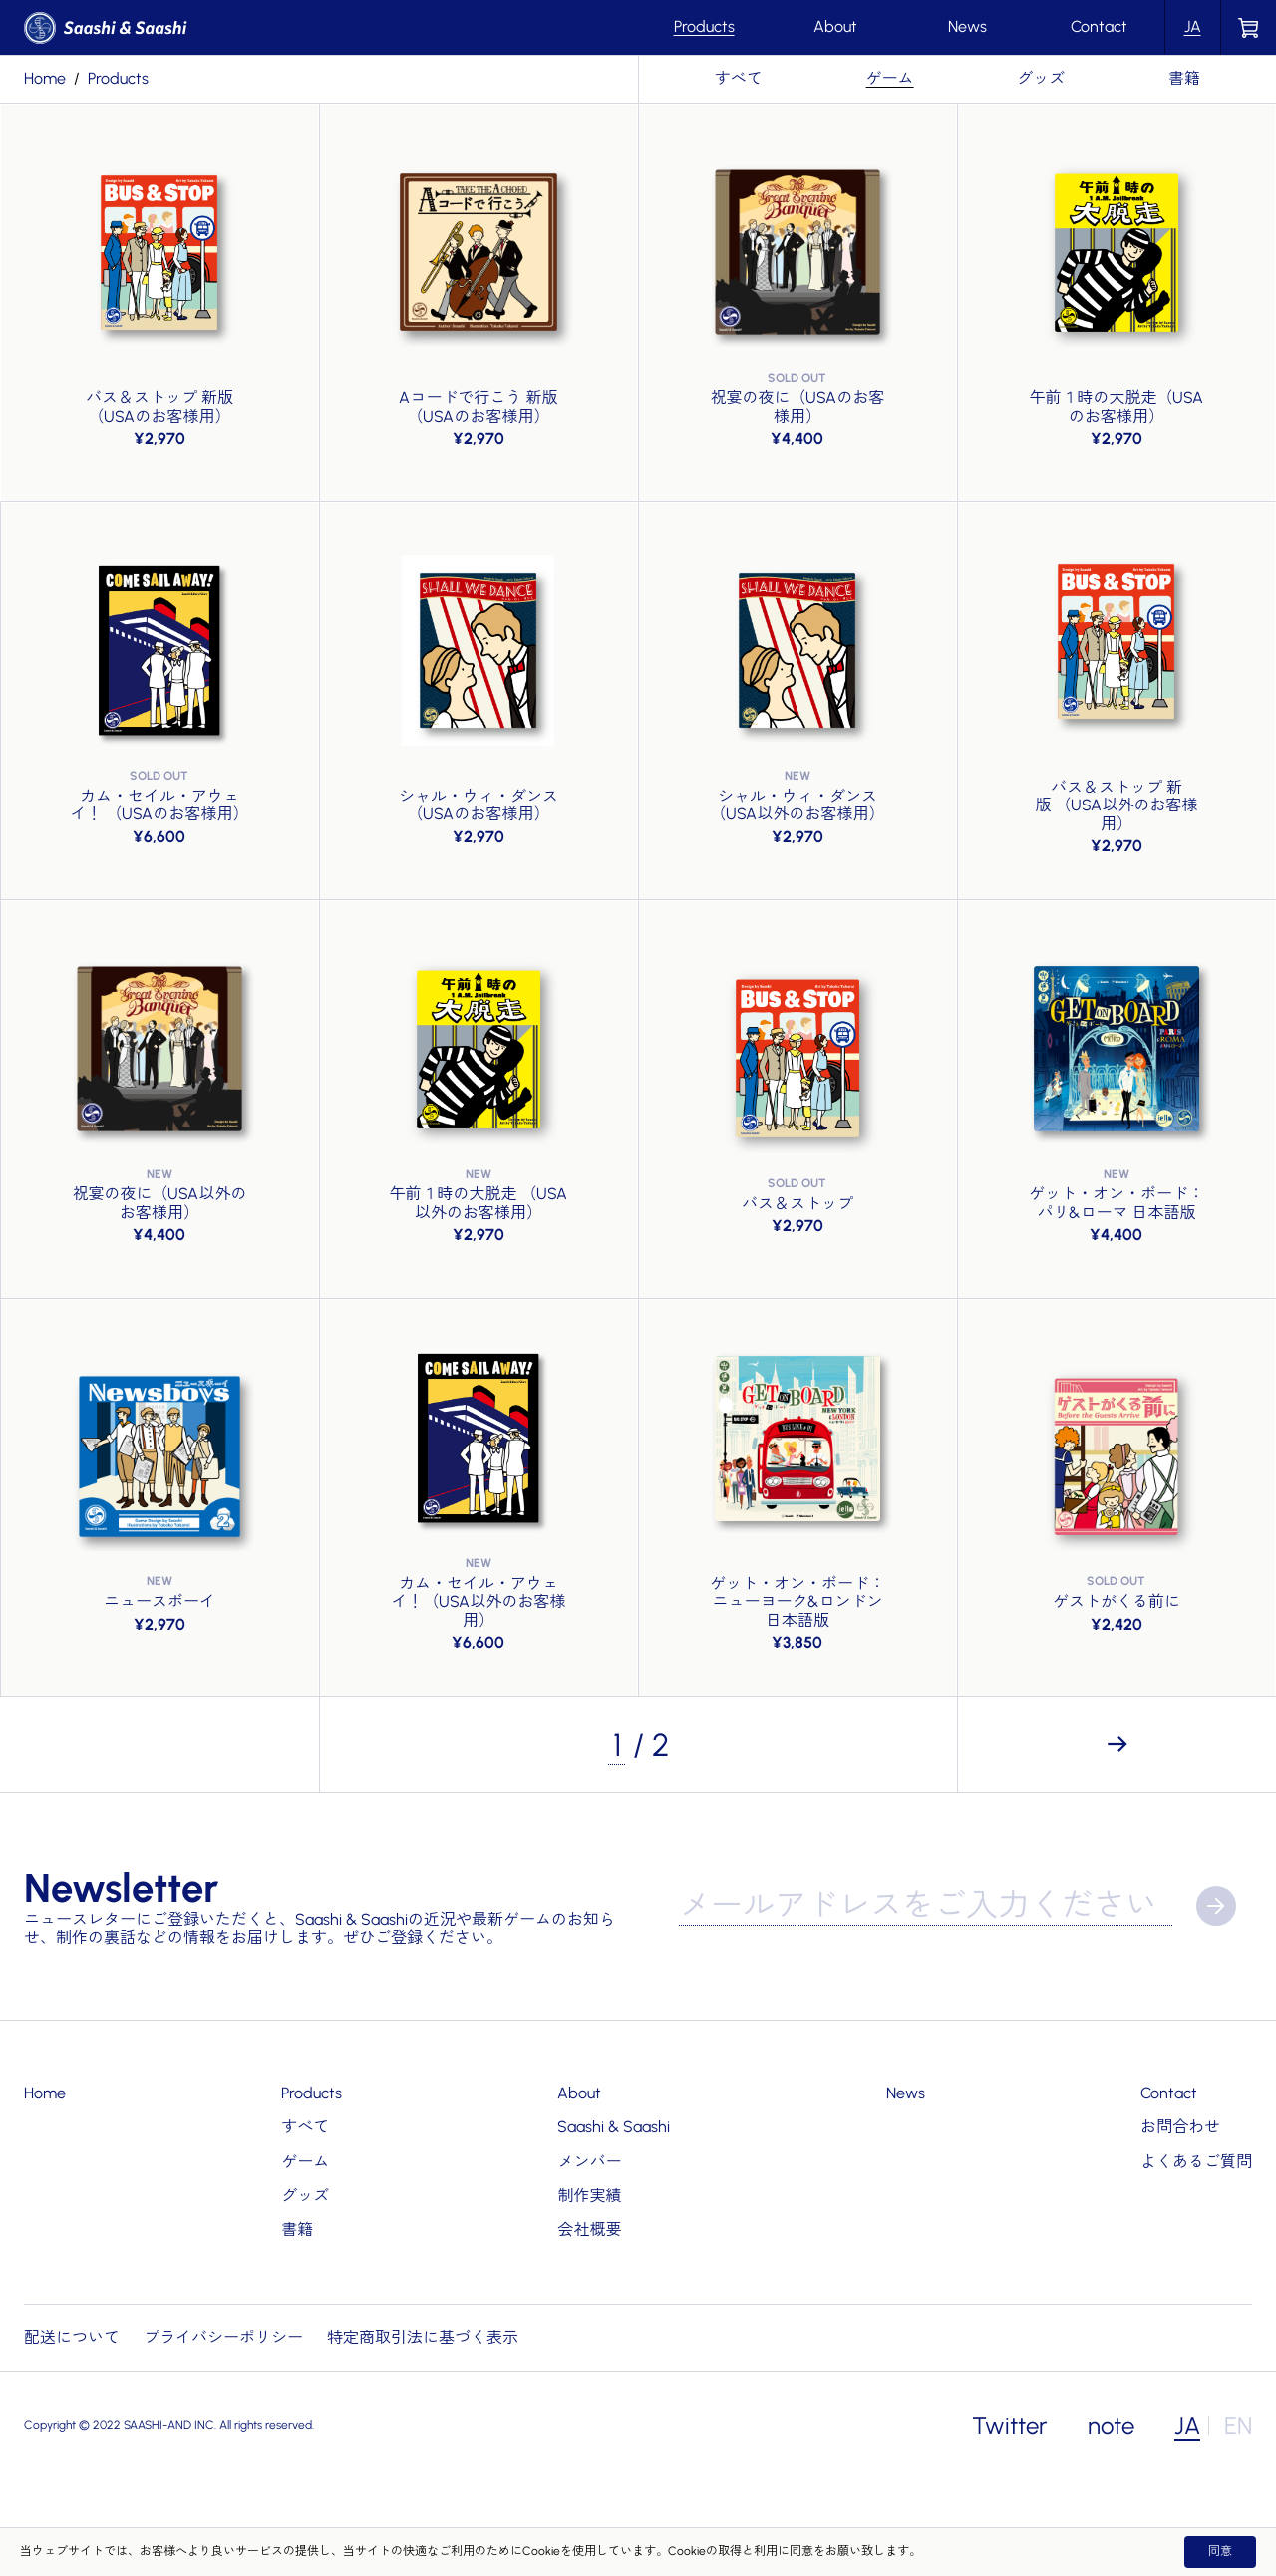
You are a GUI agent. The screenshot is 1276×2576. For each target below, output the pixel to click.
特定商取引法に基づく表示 (422, 2337)
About (835, 27)
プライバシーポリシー (223, 2337)
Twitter (1010, 2426)
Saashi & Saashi (613, 2126)
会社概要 (589, 2229)
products (118, 78)
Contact (1099, 27)
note (1111, 2426)
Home (45, 78)
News (967, 27)
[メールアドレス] (925, 1906)
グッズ (1041, 78)
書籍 (1184, 78)
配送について (72, 2337)
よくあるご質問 (1196, 2161)
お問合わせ (1180, 2126)
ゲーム (890, 78)
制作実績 (589, 2195)
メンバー (589, 2161)
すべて (739, 78)
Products (704, 27)
